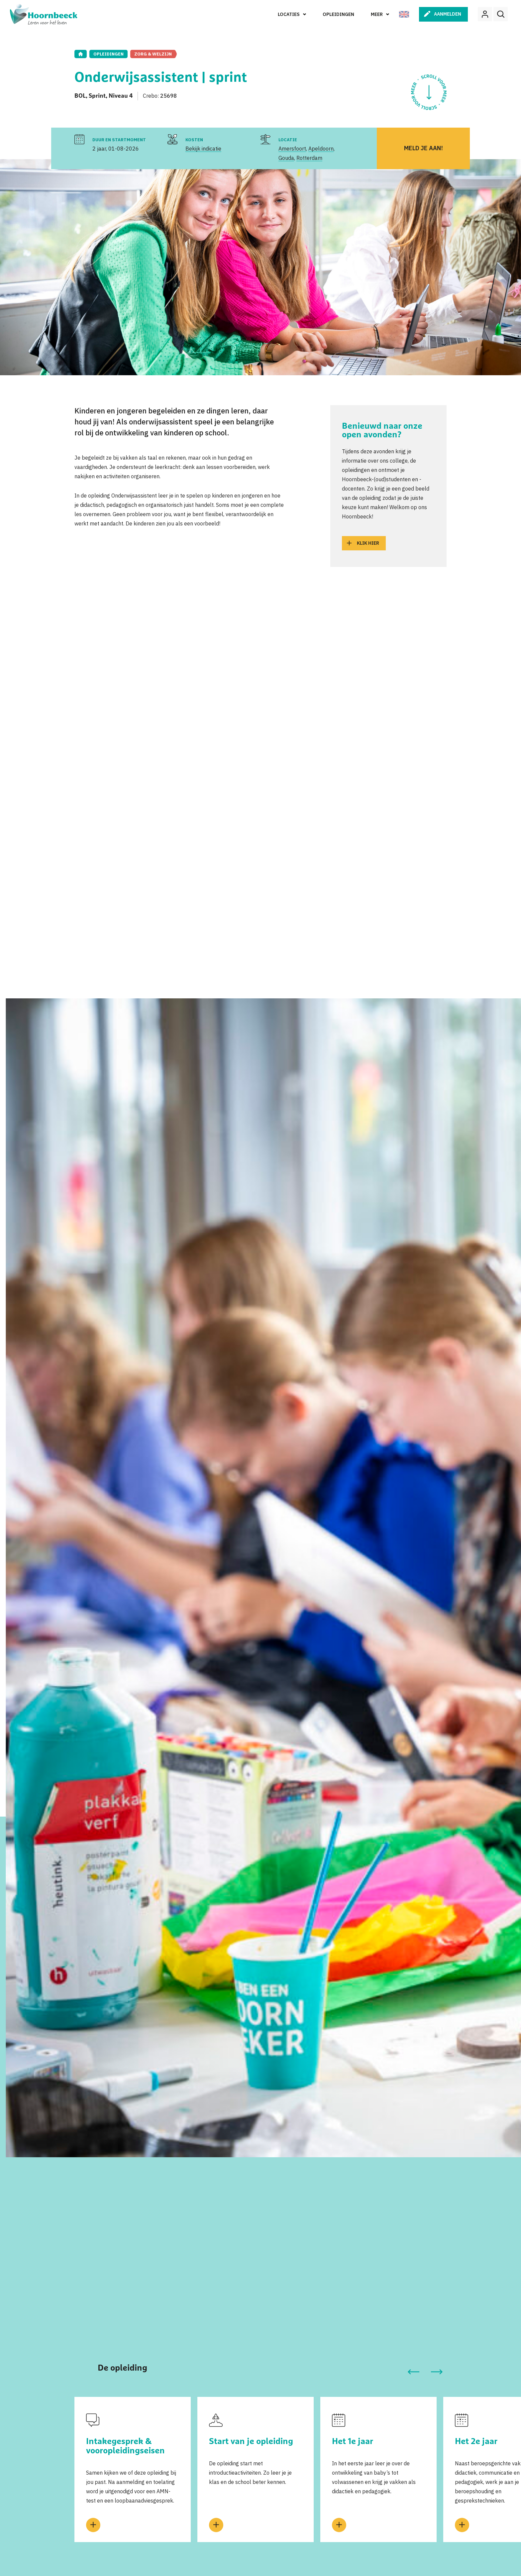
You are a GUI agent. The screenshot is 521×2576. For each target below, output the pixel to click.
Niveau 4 (121, 96)
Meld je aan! (423, 148)
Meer (377, 14)
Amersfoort (292, 148)
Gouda (286, 158)
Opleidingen (338, 14)
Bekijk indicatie (203, 148)
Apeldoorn (321, 148)
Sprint (97, 96)
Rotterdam (309, 158)
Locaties (289, 14)
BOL (80, 96)
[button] (413, 2372)
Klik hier (368, 543)
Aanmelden (447, 14)
